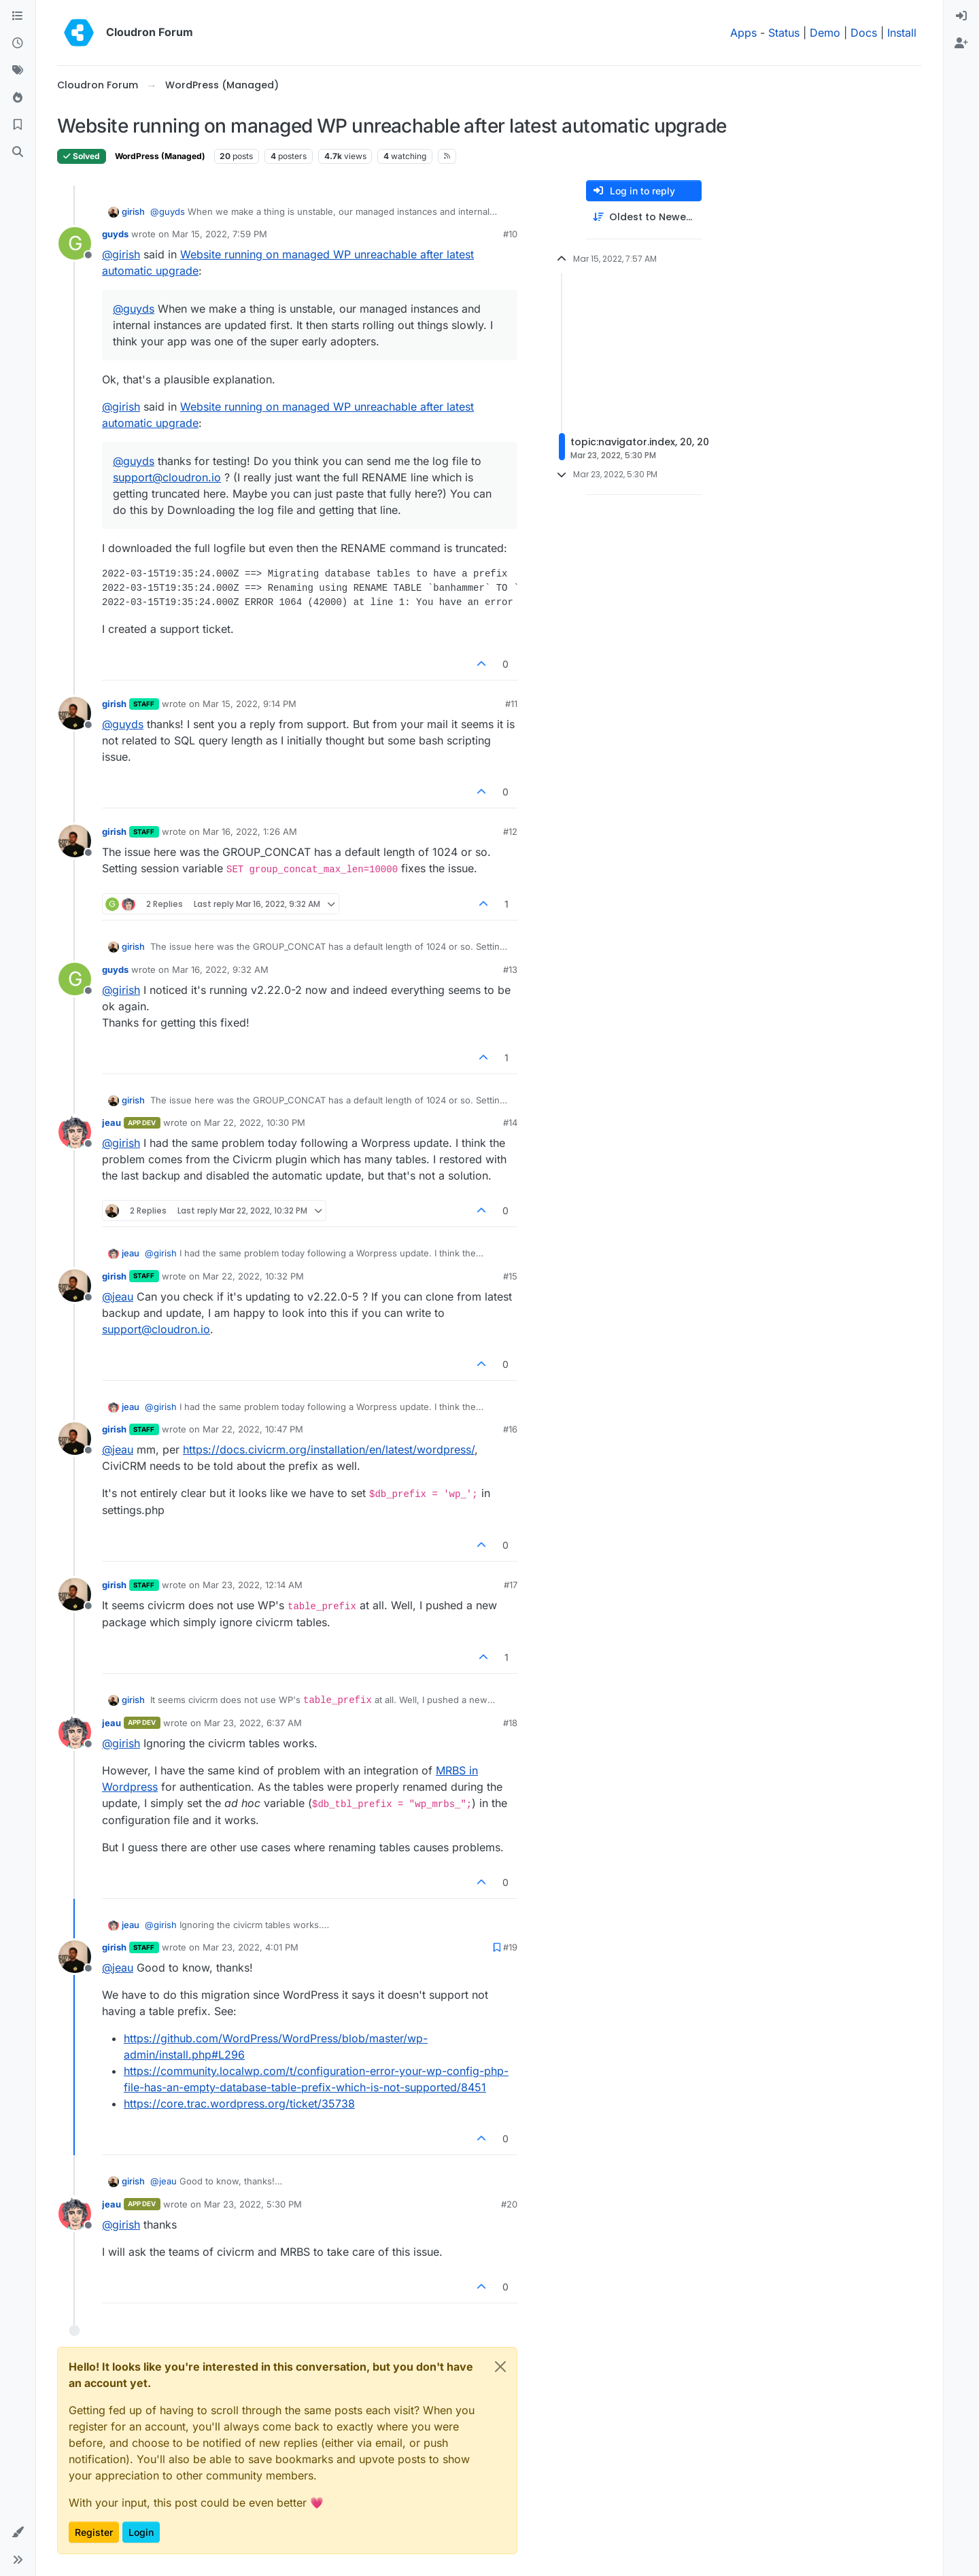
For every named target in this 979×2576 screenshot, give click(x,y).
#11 (511, 703)
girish (133, 211)
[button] (17, 2532)
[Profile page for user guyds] (74, 243)
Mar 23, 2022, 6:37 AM (253, 1722)
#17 (510, 1584)
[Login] (961, 16)
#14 (510, 1122)
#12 (510, 831)
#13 (510, 969)
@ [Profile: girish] (121, 254)
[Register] (961, 43)
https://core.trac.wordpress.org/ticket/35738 (239, 2103)
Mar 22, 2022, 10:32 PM (253, 1276)
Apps (743, 32)
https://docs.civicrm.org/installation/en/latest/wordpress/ (329, 1449)
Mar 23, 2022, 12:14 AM (253, 1584)
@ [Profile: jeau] (117, 1296)
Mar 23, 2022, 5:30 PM (253, 2204)
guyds (115, 233)
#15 (510, 1276)
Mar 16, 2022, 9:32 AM (220, 969)
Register (94, 2532)
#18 (510, 1722)
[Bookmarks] (17, 125)
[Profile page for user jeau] (74, 1132)
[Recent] (17, 43)
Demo (825, 32)
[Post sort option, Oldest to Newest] (644, 217)
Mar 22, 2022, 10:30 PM (254, 1122)
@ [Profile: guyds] (167, 211)
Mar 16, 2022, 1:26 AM (250, 831)
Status (784, 32)
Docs (864, 32)
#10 (510, 233)
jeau (111, 1122)
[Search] (17, 152)
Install (901, 32)
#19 (510, 1947)
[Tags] (17, 71)
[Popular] (17, 98)
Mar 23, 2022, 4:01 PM (250, 1947)
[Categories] (17, 16)
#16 (510, 1429)
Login (141, 2532)
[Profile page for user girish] (74, 713)
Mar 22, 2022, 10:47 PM (253, 1429)
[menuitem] (961, 16)
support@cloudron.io (167, 477)
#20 (509, 2204)
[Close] (500, 2367)
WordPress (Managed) (160, 156)
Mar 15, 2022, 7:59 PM (219, 233)
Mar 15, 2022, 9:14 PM (249, 703)
